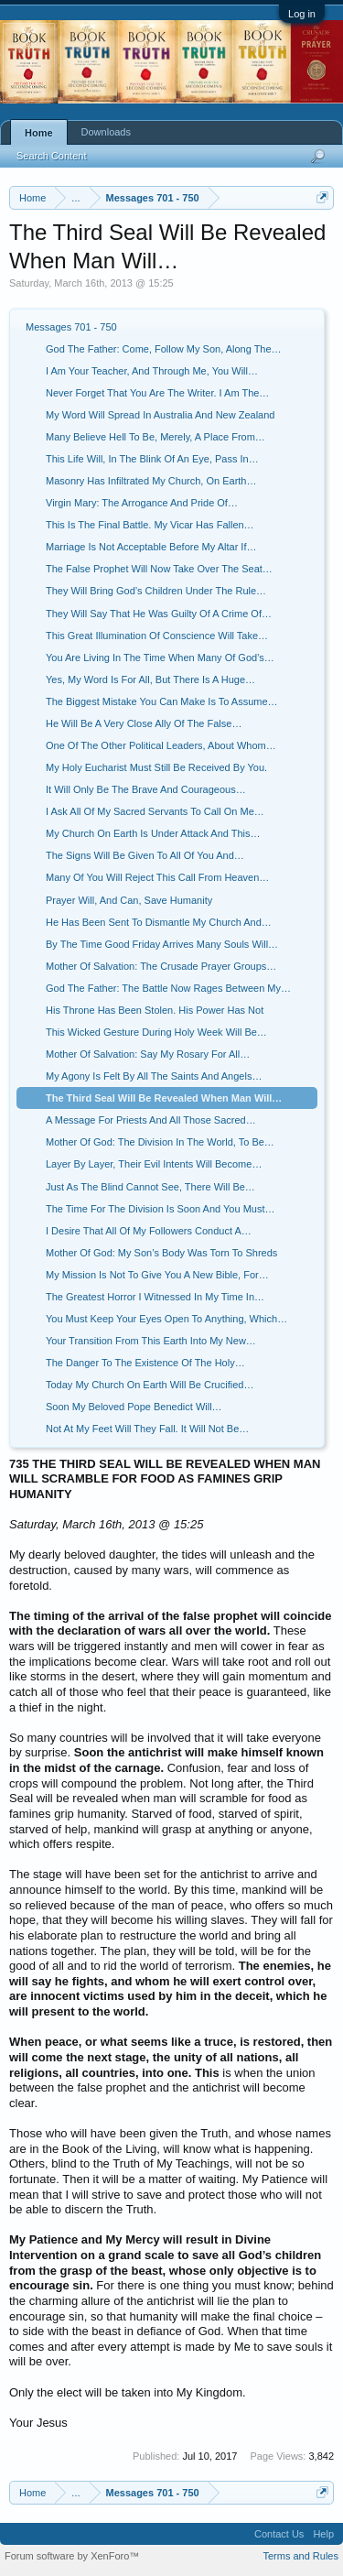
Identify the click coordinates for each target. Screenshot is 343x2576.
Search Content (51, 155)
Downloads (106, 131)
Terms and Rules (300, 2555)
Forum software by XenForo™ (72, 2555)
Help (323, 2533)
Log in (302, 13)
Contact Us (279, 2533)
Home (39, 132)
